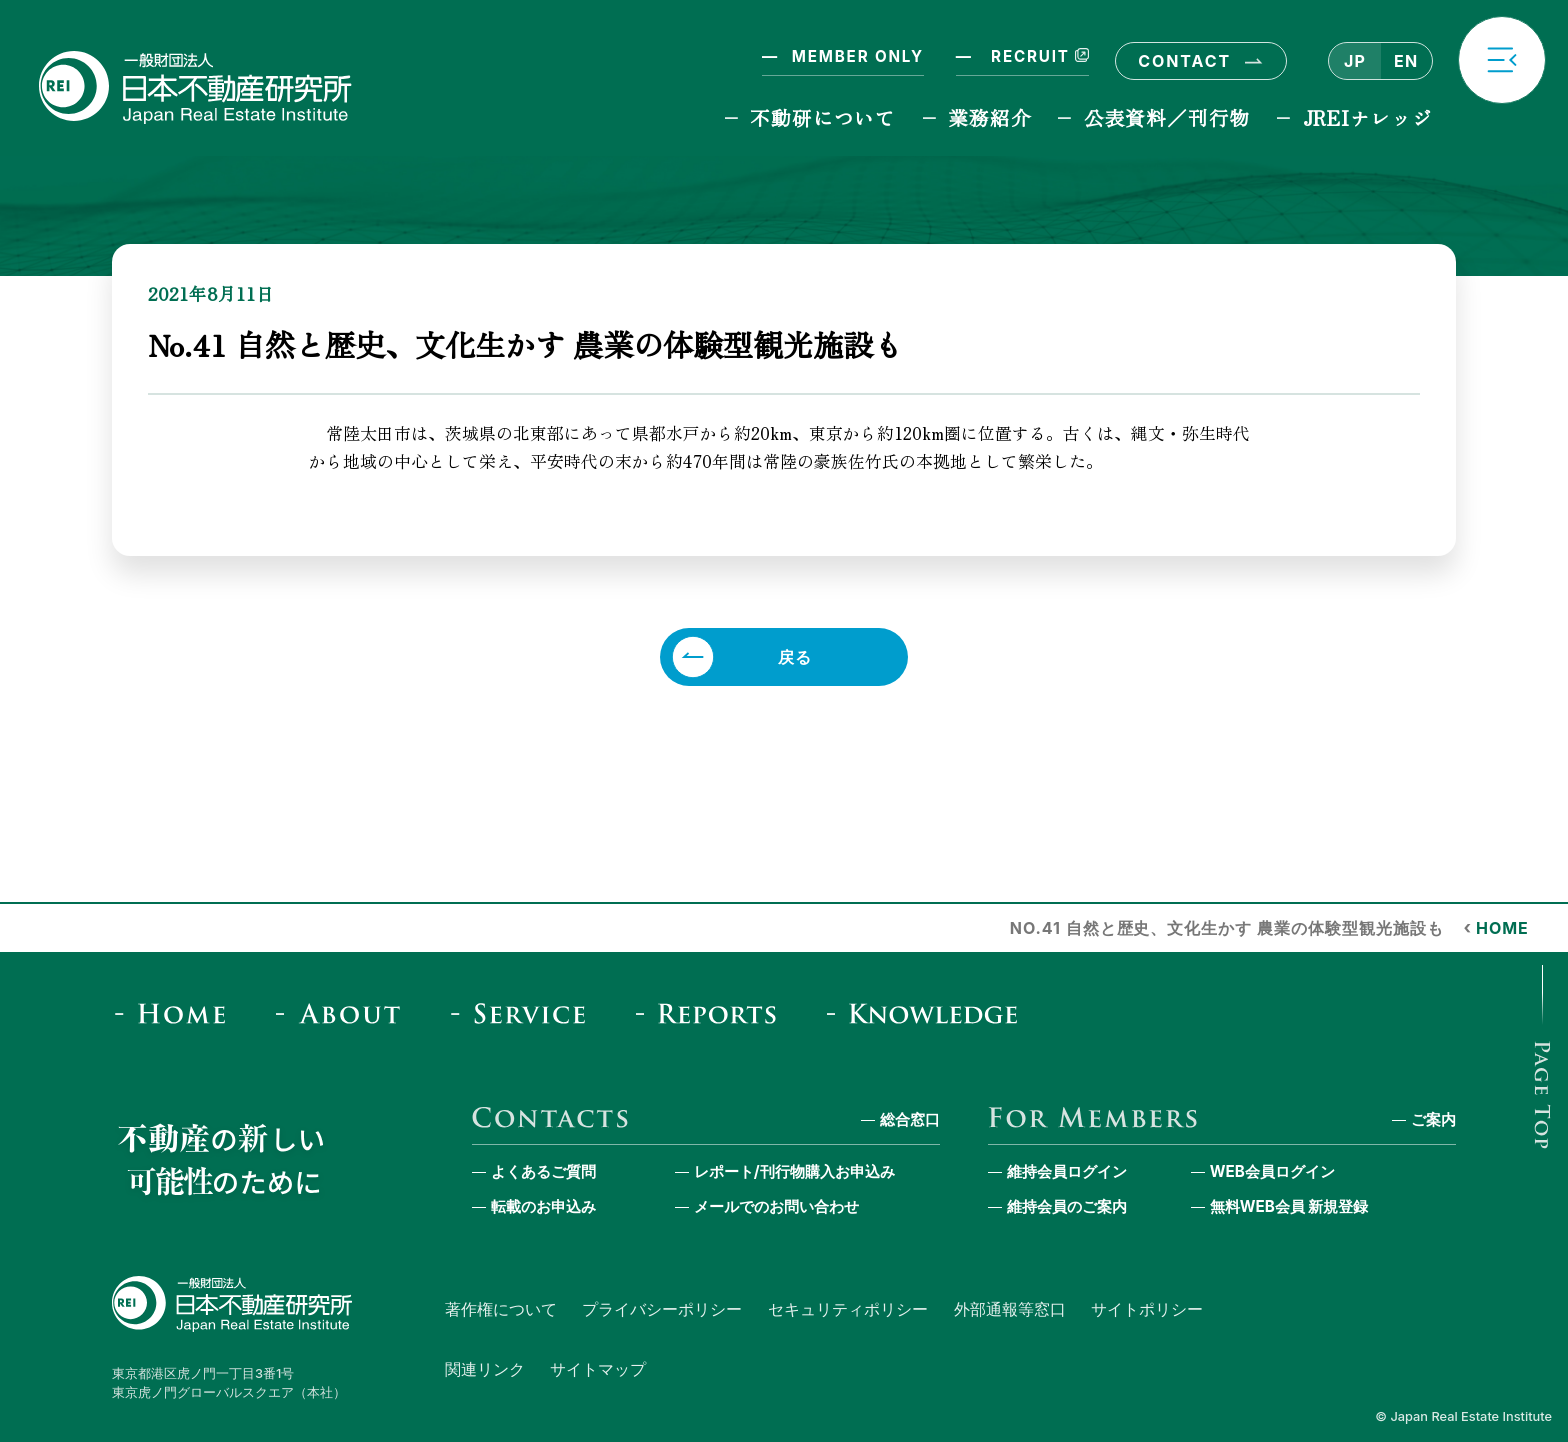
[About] (344, 1013)
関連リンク (485, 1369)
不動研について (822, 117)
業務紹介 (989, 117)
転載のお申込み (543, 1206)
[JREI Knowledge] (929, 1013)
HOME (1502, 928)
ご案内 (1433, 1119)
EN (1406, 61)
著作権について (501, 1309)
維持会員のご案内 (1067, 1206)
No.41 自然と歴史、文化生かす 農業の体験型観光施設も (1227, 928)
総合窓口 (910, 1119)
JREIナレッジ (1368, 117)
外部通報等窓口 (1010, 1309)
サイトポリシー (1147, 1309)
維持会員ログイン (1067, 1171)
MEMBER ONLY (858, 56)
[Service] (524, 1013)
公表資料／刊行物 (1167, 117)
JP (1355, 61)
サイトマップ (598, 1369)
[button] (1502, 60)
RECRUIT (1038, 56)
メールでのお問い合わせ (776, 1206)
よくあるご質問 (543, 1171)
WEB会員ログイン (1272, 1171)
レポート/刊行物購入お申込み (794, 1171)
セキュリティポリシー (848, 1309)
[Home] (176, 1013)
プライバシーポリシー (662, 1309)
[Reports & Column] (712, 1013)
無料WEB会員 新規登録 (1289, 1206)
